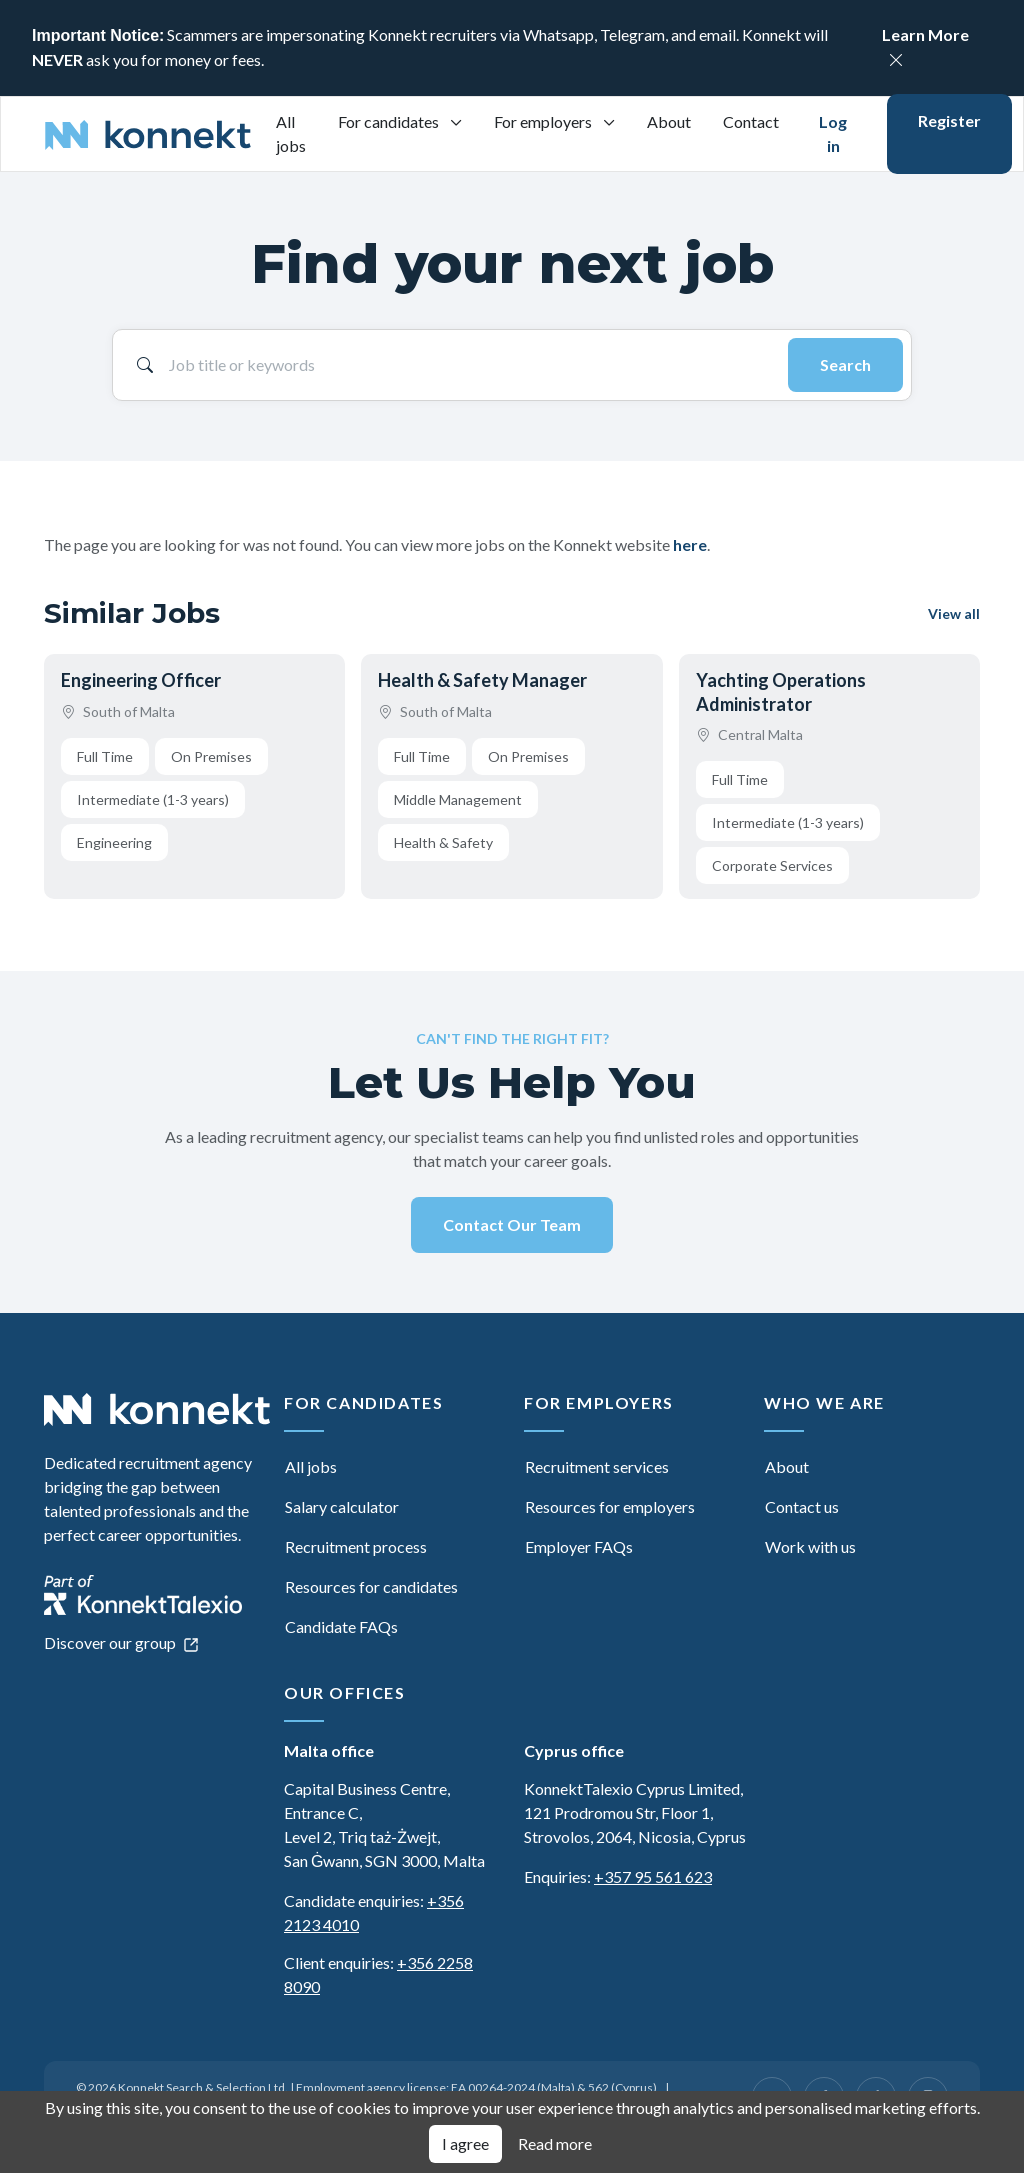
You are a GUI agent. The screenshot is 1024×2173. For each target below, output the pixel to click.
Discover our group (121, 1642)
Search (845, 364)
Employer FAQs (579, 1546)
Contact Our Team (512, 1224)
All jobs (291, 133)
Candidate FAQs (341, 1626)
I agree (465, 2143)
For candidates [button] (390, 121)
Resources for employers (610, 1506)
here (690, 544)
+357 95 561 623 (653, 1876)
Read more (555, 2143)
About (669, 121)
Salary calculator (342, 1506)
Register (949, 120)
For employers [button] (544, 121)
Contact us (802, 1506)
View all (954, 613)
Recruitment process (356, 1546)
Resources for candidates (371, 1586)
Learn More (925, 34)
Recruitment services (597, 1466)
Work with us (810, 1546)
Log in (833, 133)
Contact (751, 121)
